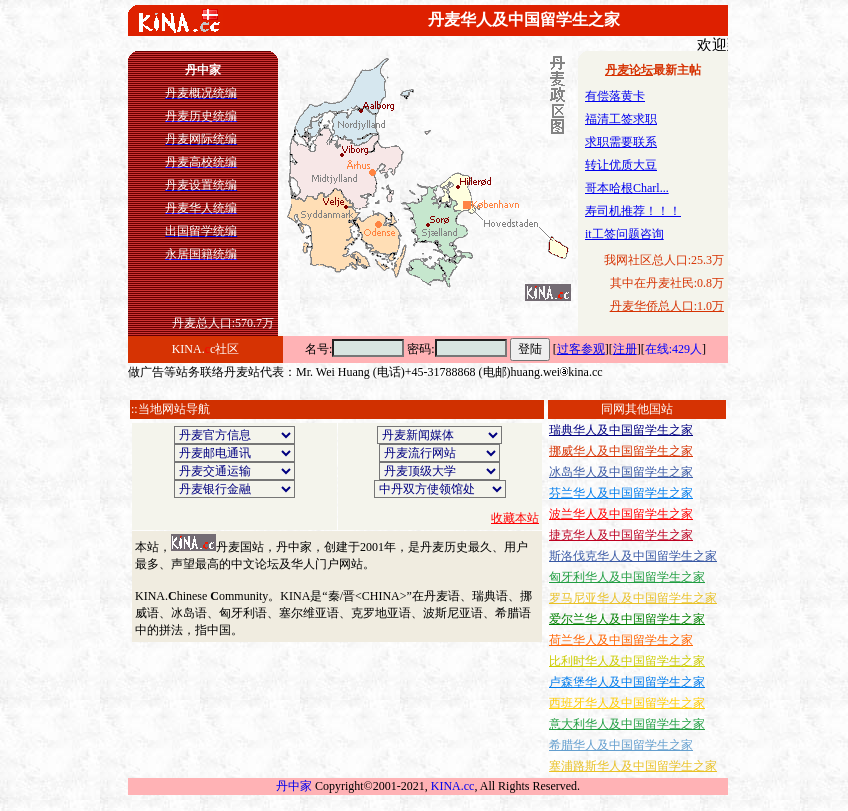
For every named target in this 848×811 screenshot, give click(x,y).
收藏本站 (515, 518)
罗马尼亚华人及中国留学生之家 (633, 598)
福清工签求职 (621, 119)
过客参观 (581, 349)
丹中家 (294, 786)
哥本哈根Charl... (627, 188)
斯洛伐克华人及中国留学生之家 (633, 556)
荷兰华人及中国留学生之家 (621, 640)
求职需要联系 (621, 142)
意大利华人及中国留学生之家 (627, 724)
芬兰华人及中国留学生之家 (621, 493)
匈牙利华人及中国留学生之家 (627, 577)
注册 (625, 349)
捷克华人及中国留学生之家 (621, 535)
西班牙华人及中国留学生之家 (627, 703)
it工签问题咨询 (624, 234)
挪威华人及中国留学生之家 (621, 451)
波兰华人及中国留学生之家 (621, 514)
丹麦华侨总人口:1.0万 (667, 306)
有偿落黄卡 (615, 96)
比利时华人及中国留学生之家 (627, 661)
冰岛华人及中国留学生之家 (621, 472)
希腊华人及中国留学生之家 (621, 745)
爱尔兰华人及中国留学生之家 (627, 619)
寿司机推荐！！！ (633, 211)
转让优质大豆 (621, 165)
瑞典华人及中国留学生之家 (621, 430)
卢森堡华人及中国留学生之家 (627, 682)
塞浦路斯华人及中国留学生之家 (633, 766)
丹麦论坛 (629, 70)
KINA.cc (453, 786)
